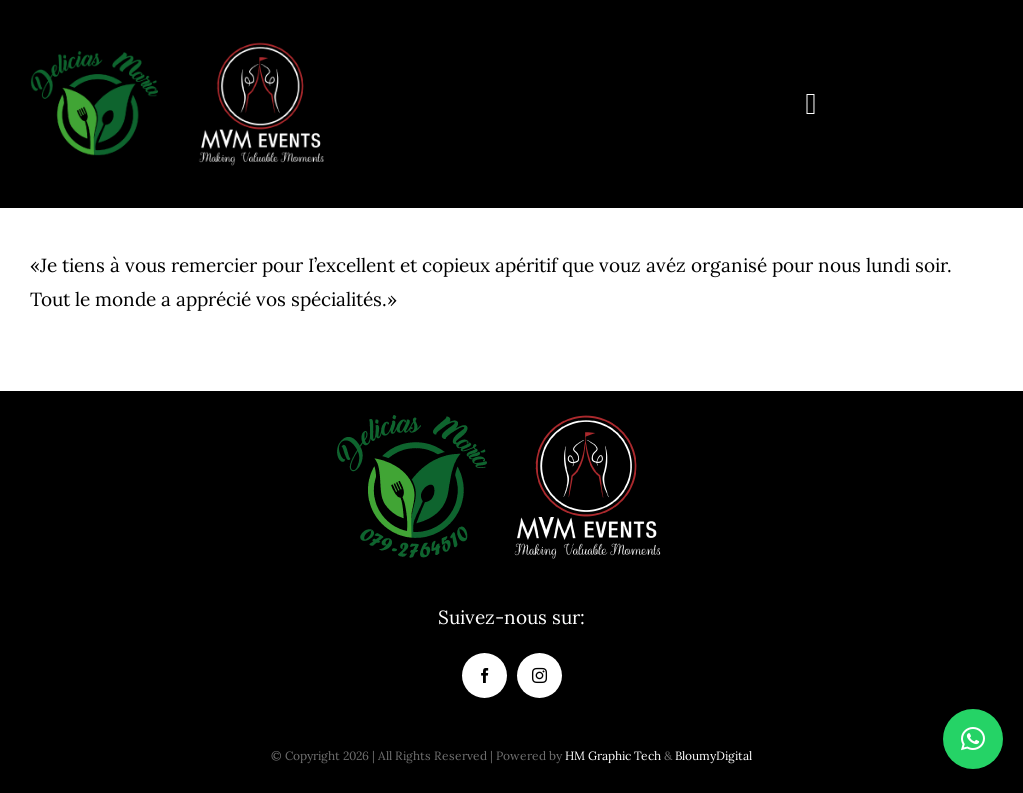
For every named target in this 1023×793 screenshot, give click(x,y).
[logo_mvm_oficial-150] (261, 49)
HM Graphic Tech (613, 755)
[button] (973, 739)
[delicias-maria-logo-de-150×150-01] (94, 49)
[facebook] (484, 675)
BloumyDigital (713, 755)
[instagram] (539, 675)
